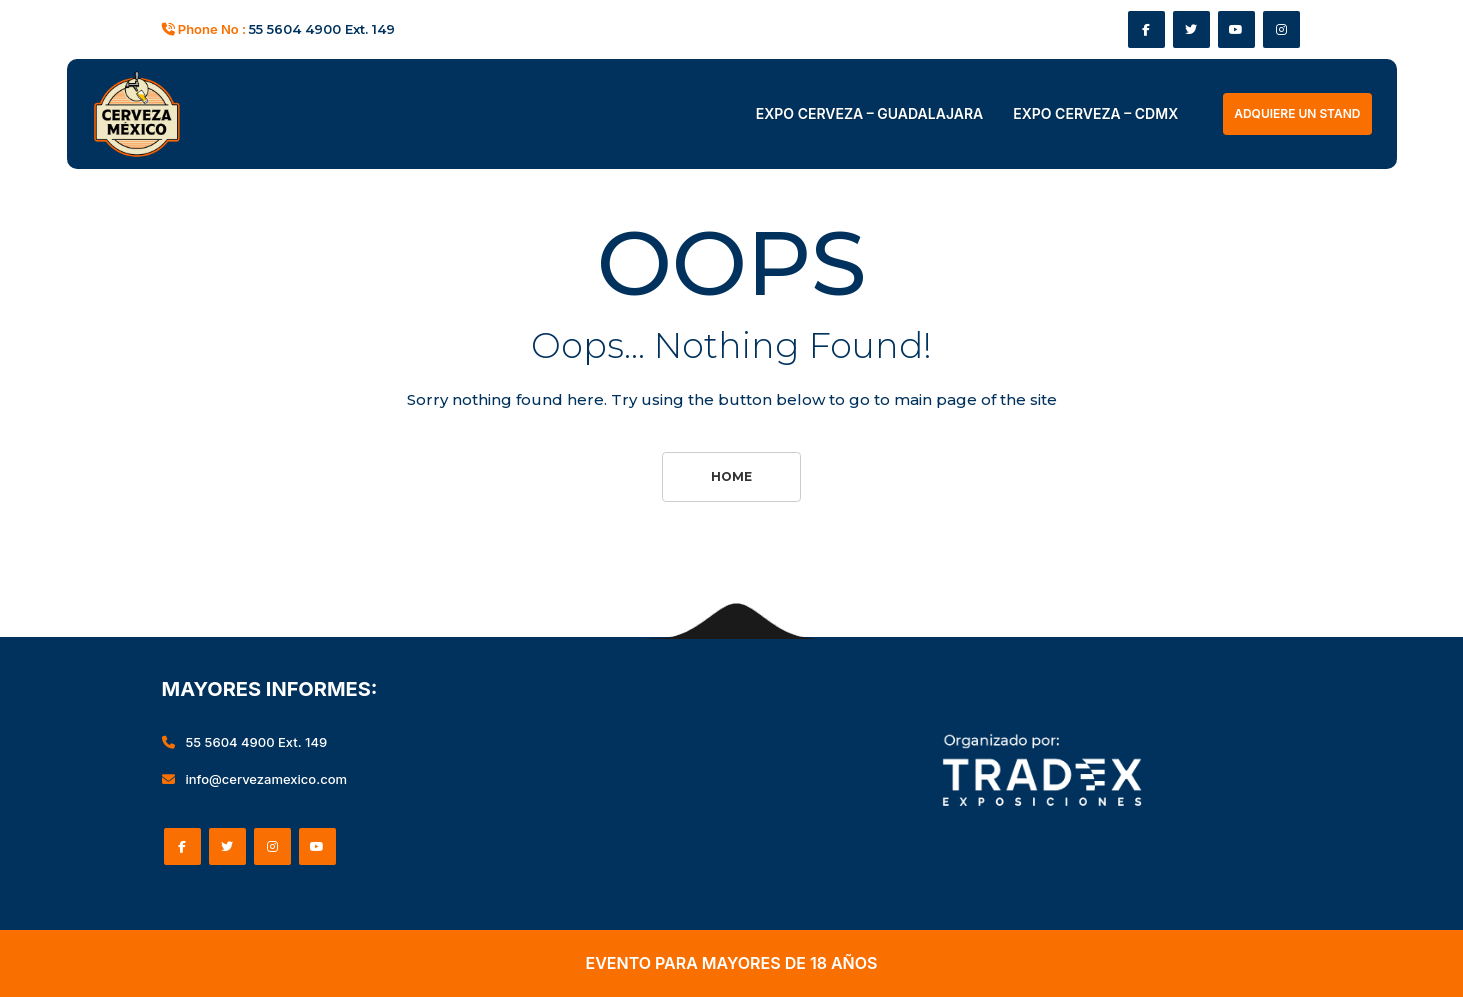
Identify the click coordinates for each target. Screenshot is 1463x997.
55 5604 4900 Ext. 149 (322, 29)
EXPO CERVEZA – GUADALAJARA (869, 113)
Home (731, 476)
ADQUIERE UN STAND (1297, 113)
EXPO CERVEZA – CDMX (1095, 113)
